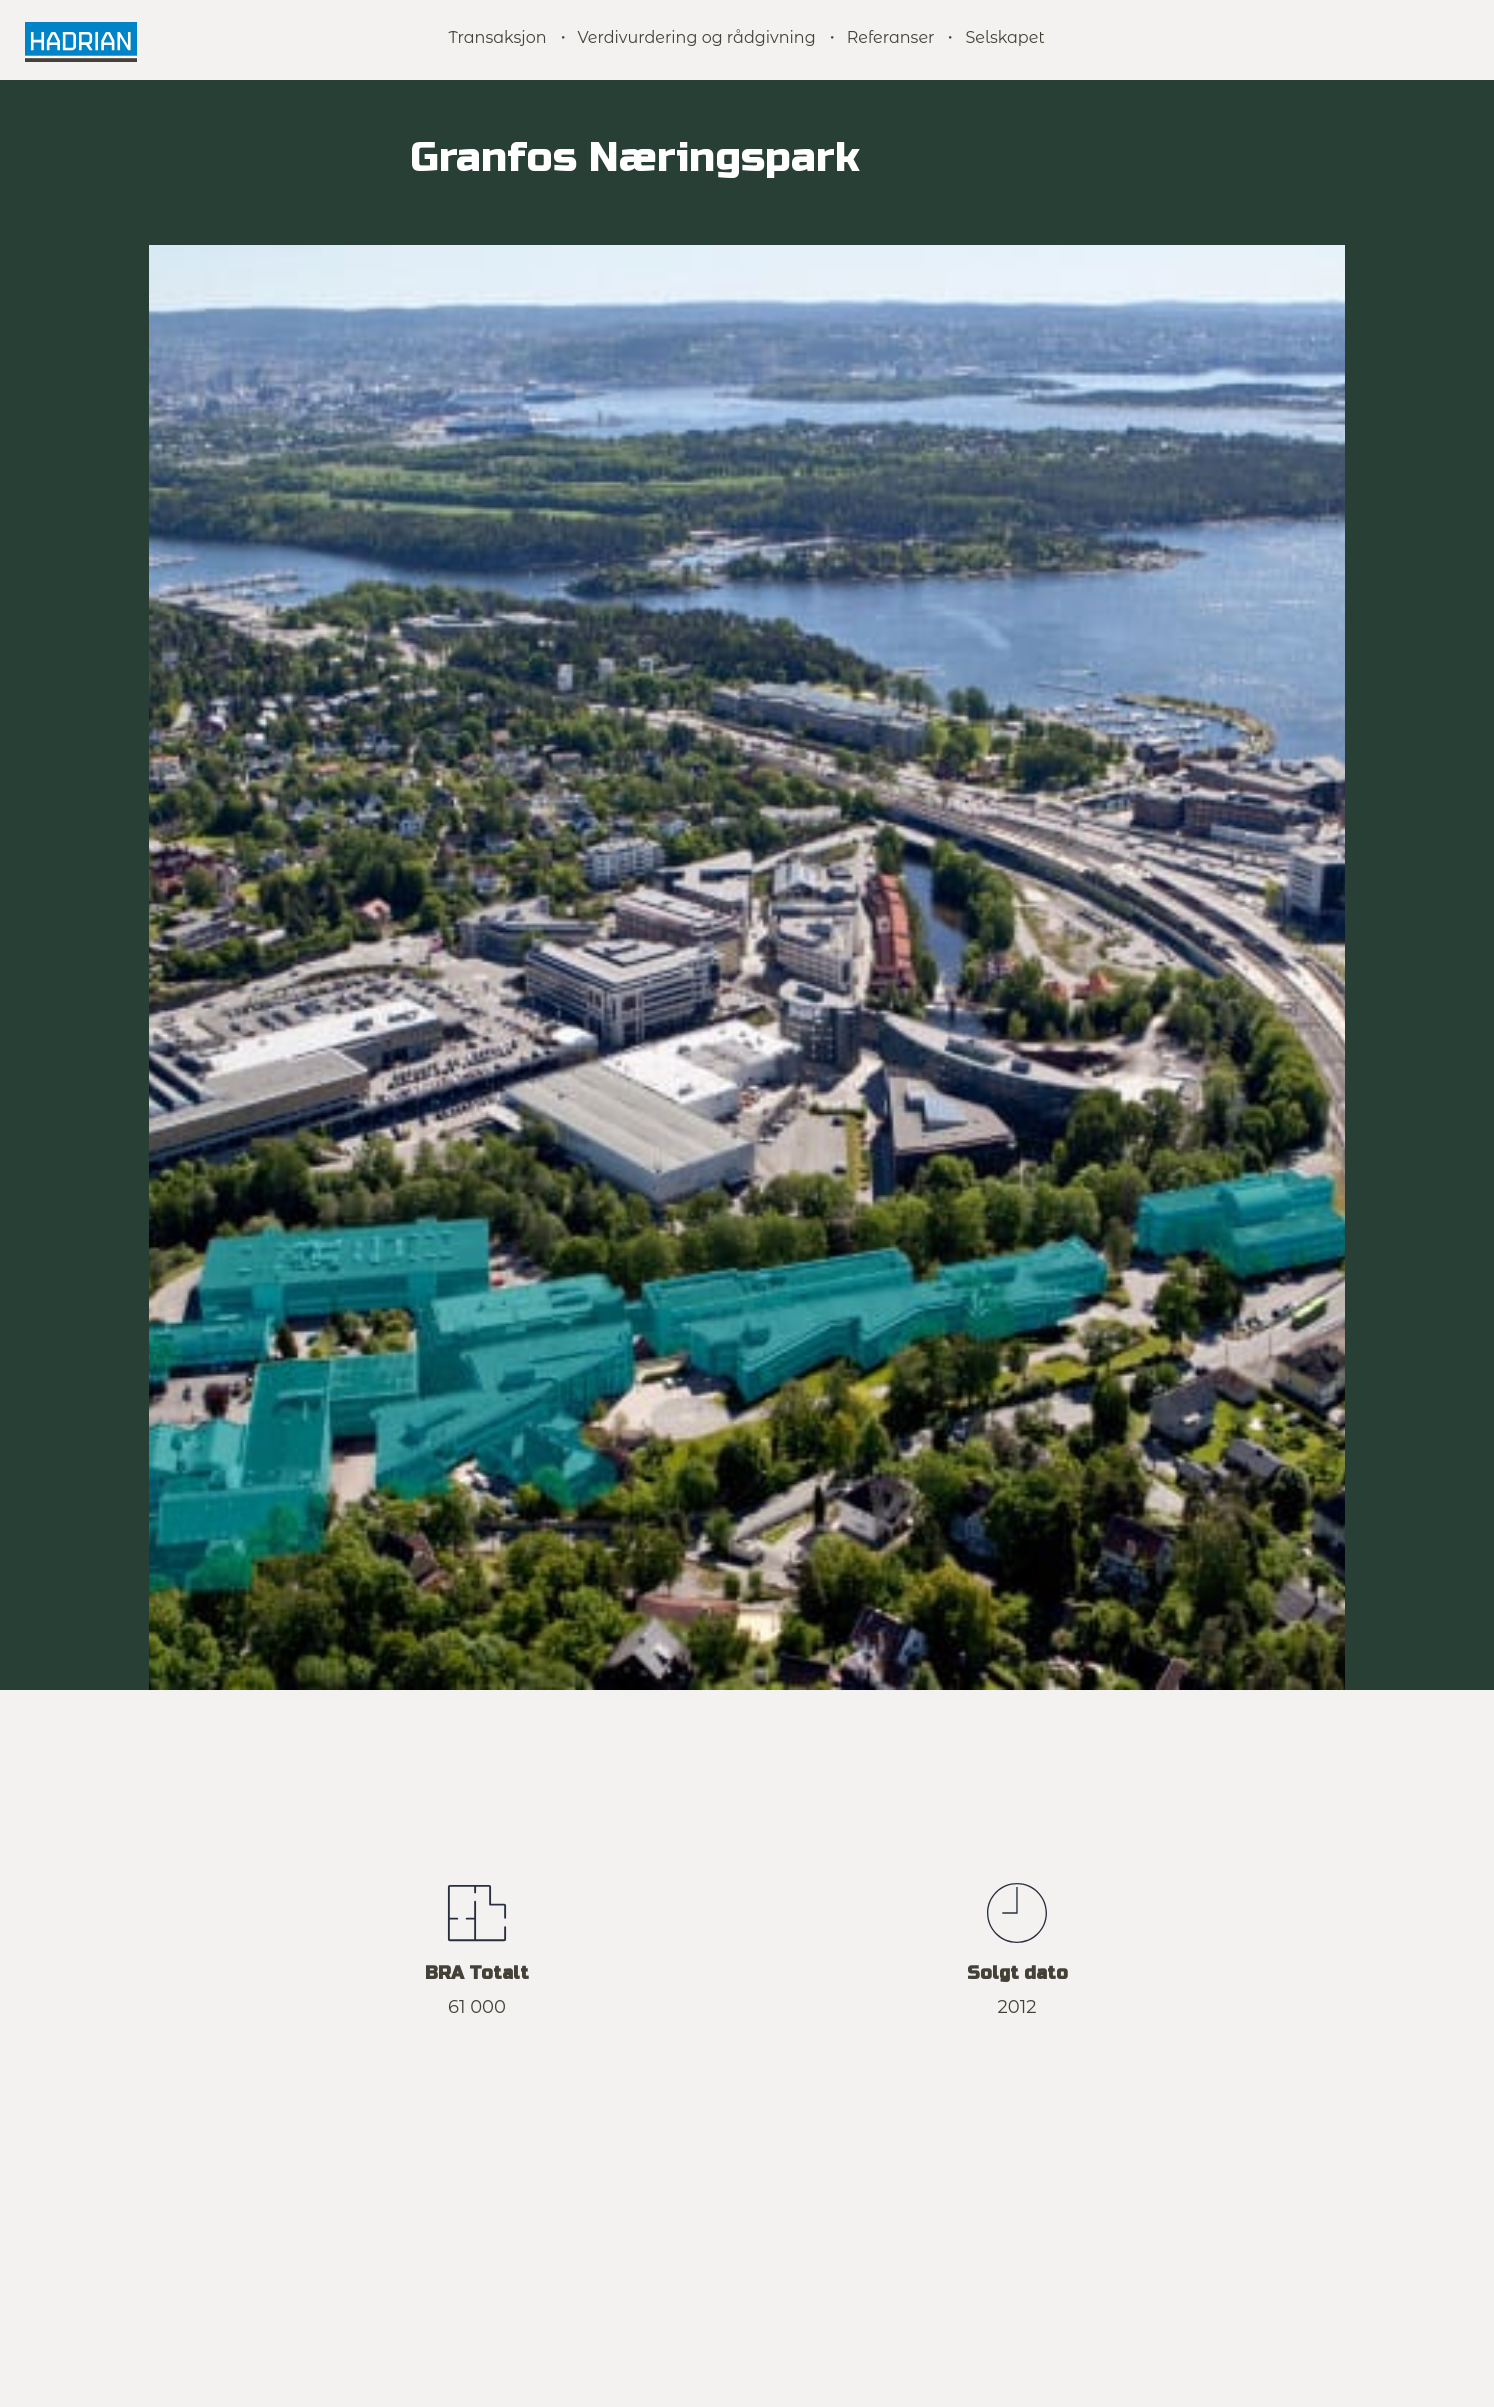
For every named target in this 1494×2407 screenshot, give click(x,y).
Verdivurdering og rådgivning (697, 37)
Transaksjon (497, 37)
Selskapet (1004, 37)
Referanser (891, 37)
